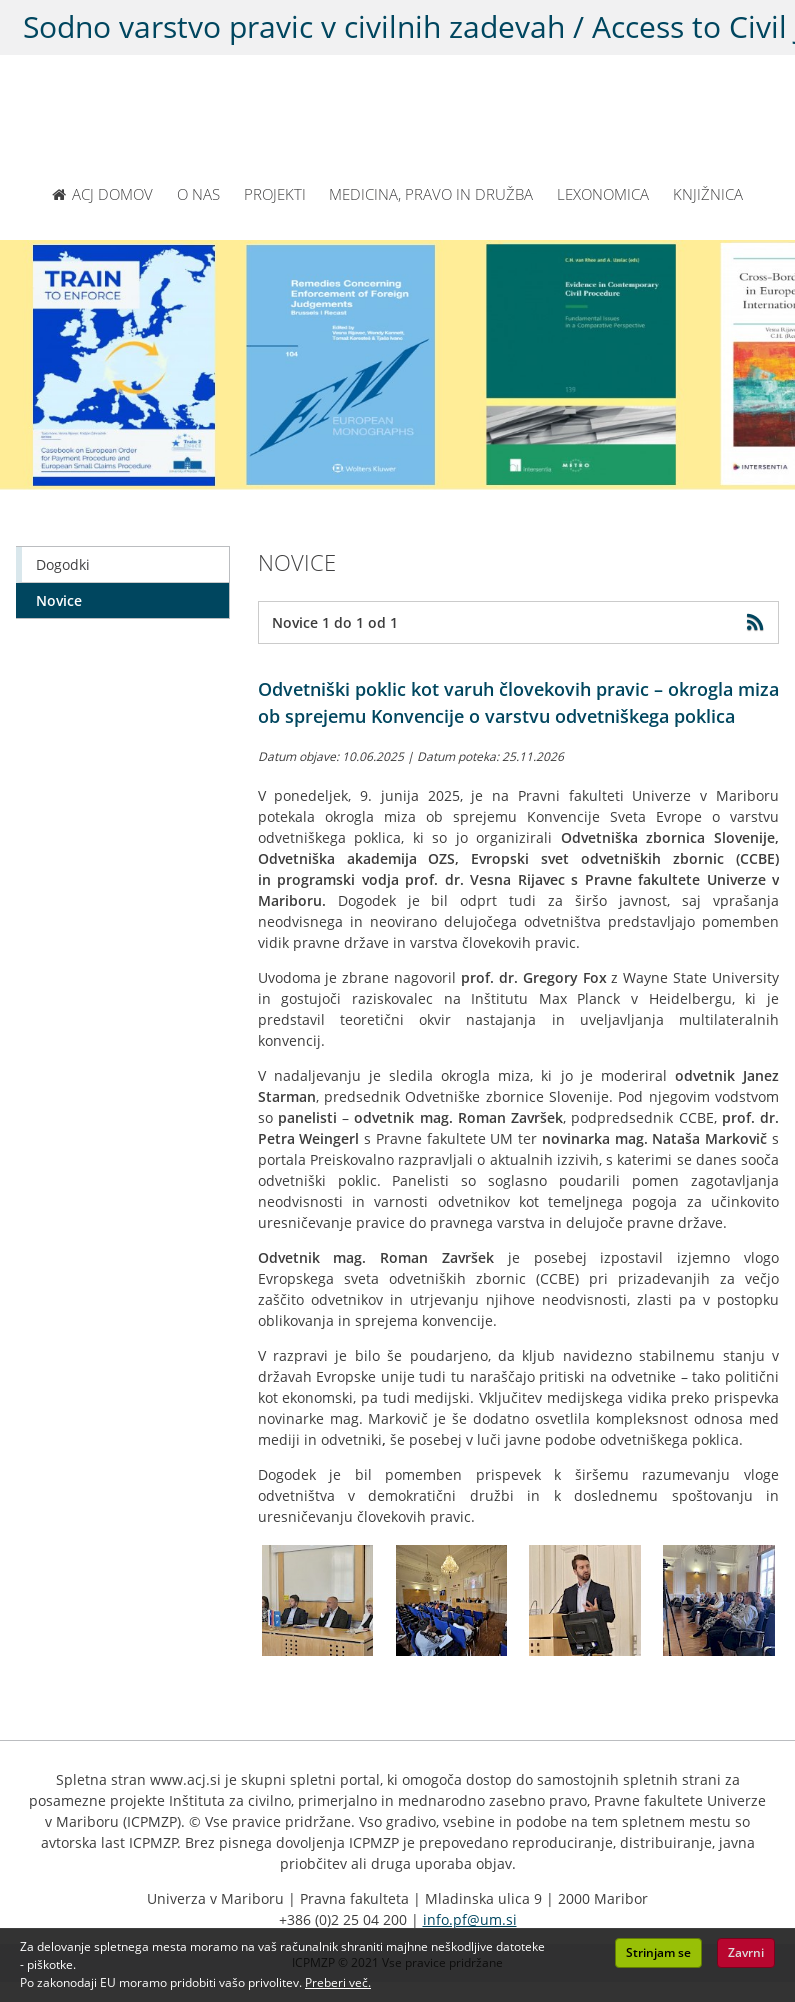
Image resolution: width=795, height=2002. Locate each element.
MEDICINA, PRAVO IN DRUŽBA (431, 194)
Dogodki (63, 564)
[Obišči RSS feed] (759, 622)
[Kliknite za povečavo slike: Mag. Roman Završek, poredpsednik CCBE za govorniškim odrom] (585, 1601)
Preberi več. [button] (338, 1982)
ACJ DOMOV (102, 194)
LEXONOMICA (603, 194)
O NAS (198, 194)
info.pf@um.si (470, 1919)
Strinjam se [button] (658, 1952)
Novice (59, 600)
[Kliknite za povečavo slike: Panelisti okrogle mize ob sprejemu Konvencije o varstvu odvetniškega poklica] (318, 1601)
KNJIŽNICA (708, 194)
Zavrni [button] (746, 1952)
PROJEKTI (275, 194)
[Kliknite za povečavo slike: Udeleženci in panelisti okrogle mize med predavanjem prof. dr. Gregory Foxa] (451, 1601)
